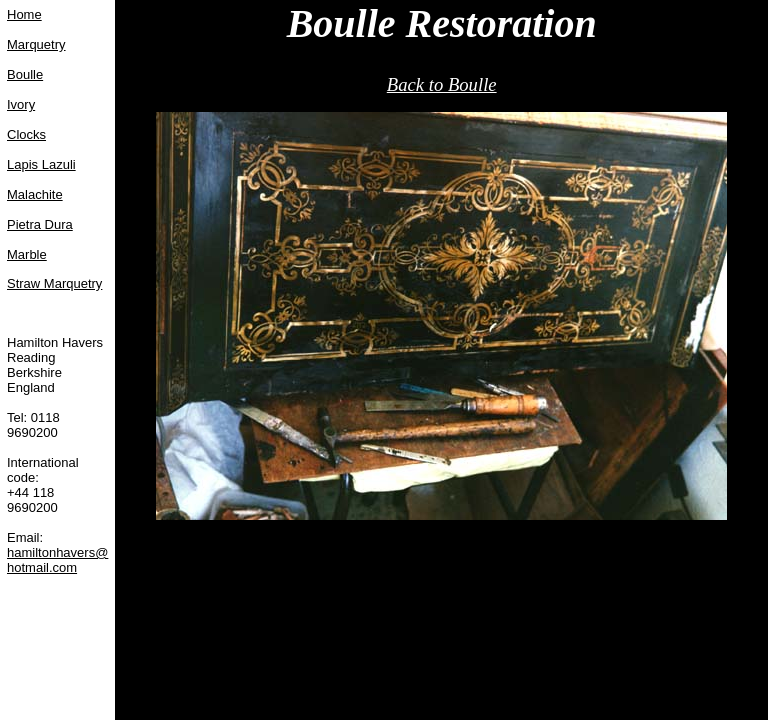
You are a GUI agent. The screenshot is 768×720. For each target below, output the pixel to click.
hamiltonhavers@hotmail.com (57, 560)
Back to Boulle (442, 84)
